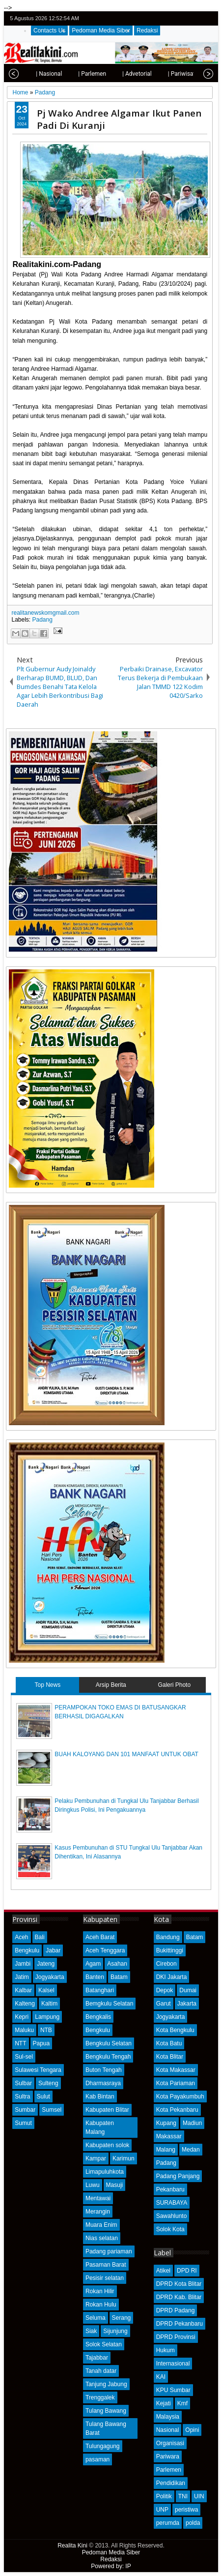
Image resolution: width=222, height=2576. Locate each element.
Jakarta (186, 2003)
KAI (161, 2376)
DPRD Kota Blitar (179, 2283)
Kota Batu (169, 2043)
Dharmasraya (103, 2083)
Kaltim (49, 2003)
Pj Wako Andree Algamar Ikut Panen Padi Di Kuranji (119, 119)
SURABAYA (172, 2202)
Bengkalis (98, 2016)
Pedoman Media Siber (101, 30)
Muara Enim (101, 2224)
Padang (42, 619)
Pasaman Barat (105, 2264)
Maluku (24, 2030)
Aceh (21, 1937)
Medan (191, 2149)
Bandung (168, 1937)
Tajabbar (96, 2357)
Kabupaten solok (107, 2145)
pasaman (97, 2459)
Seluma (95, 2317)
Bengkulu (27, 1950)
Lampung (47, 2016)
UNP (162, 2509)
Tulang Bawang (105, 2410)
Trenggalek (100, 2397)
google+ (197, 18)
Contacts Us (49, 30)
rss (209, 18)
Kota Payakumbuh (180, 2096)
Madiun (192, 2123)
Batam (119, 1977)
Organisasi (170, 2443)
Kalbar (23, 1990)
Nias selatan (101, 2238)
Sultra (22, 2096)
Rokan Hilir (99, 2291)
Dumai (187, 1990)
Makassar (169, 2136)
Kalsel (46, 1990)
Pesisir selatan (104, 2278)
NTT (20, 2043)
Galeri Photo (174, 1684)
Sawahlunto (171, 2216)
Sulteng (48, 2083)
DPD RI (187, 2270)
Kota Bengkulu (175, 2030)
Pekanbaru (170, 2189)
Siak (91, 2331)
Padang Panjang (178, 2176)
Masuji (114, 2185)
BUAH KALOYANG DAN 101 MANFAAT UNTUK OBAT (126, 1754)
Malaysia (167, 2416)
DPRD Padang (175, 2310)
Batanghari (99, 1990)
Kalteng (25, 2003)
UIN (199, 2496)
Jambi (22, 1963)
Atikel (163, 2270)
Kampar (95, 2158)
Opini (192, 2429)
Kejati (163, 2403)
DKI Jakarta (171, 1977)
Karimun (123, 2158)
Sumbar (25, 2109)
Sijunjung (115, 2331)
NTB (46, 2030)
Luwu (92, 2185)
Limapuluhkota (104, 2171)
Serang (121, 2317)
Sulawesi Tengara (38, 2070)
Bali (40, 1937)
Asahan (117, 1963)
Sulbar (23, 2083)
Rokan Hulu (100, 2304)
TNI (183, 2496)
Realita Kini (72, 2545)
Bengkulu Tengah (108, 2056)
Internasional (173, 2363)
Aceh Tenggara (105, 1950)
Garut (163, 2003)
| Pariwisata (170, 73)
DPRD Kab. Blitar (179, 2297)
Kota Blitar (169, 2056)
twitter (171, 18)
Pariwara (167, 2456)
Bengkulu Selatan (108, 2043)
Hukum (165, 2350)
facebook (184, 18)
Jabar (53, 1950)
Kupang (166, 2123)
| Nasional (36, 73)
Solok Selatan (103, 2344)
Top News (47, 1684)
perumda (167, 2522)
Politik (164, 2496)
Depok (164, 1990)
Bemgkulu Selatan (109, 2003)
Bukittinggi (169, 1950)
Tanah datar (100, 2370)
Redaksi (147, 30)
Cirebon (166, 1963)
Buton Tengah (103, 2070)
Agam (93, 1963)
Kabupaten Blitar (107, 2109)
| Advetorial (124, 73)
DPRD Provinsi (175, 2337)
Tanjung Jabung (106, 2384)
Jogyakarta (49, 1977)
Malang (165, 2149)
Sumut (23, 2123)
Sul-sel (24, 2056)
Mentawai (98, 2198)
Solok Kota (170, 2229)
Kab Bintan (99, 2096)
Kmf (182, 2403)
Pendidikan (170, 2483)
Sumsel (51, 2109)
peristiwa (186, 2509)
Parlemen (168, 2469)
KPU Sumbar (173, 2390)
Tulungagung (102, 2446)
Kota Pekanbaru (177, 2109)
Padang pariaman (108, 2251)
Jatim (22, 1977)
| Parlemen (79, 73)
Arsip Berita (111, 1684)
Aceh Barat (99, 1937)
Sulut (43, 2096)
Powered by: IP (111, 2566)
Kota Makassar (175, 2070)
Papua (41, 2043)
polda (193, 2522)
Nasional (167, 2429)
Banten (94, 1977)
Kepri (21, 2016)
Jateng (46, 1963)
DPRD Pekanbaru (179, 2323)
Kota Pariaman (175, 2083)
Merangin (97, 2211)
